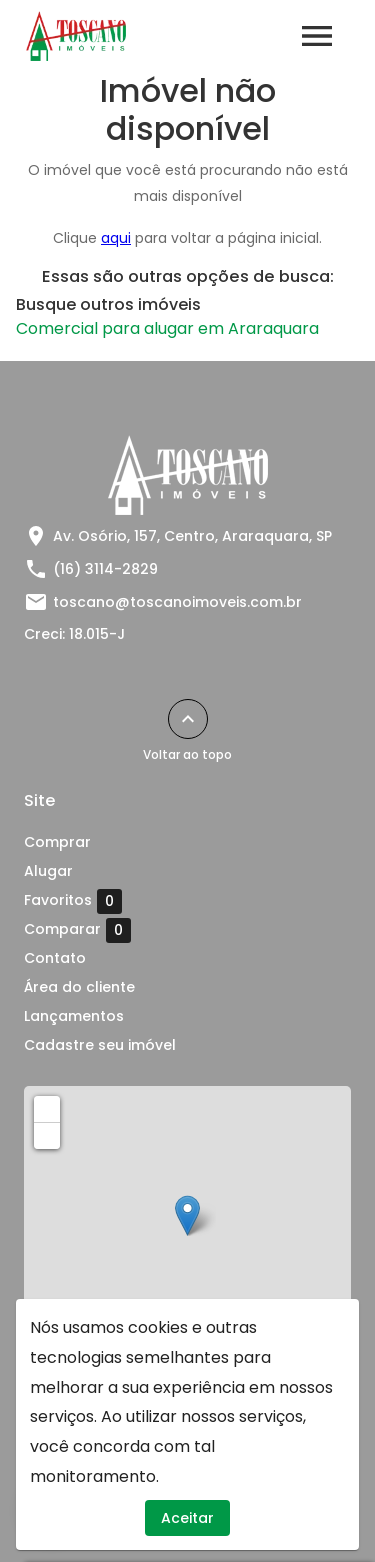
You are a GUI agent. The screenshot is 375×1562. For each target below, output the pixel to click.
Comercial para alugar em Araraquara (167, 328)
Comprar (57, 842)
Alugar (48, 871)
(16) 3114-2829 (105, 569)
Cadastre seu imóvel (100, 1045)
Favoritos (73, 901)
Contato (55, 958)
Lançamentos (74, 1016)
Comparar (77, 930)
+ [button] (47, 1108)
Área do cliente (79, 987)
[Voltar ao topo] (188, 719)
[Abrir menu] (317, 36)
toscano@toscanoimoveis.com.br (177, 602)
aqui (116, 238)
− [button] (48, 1135)
